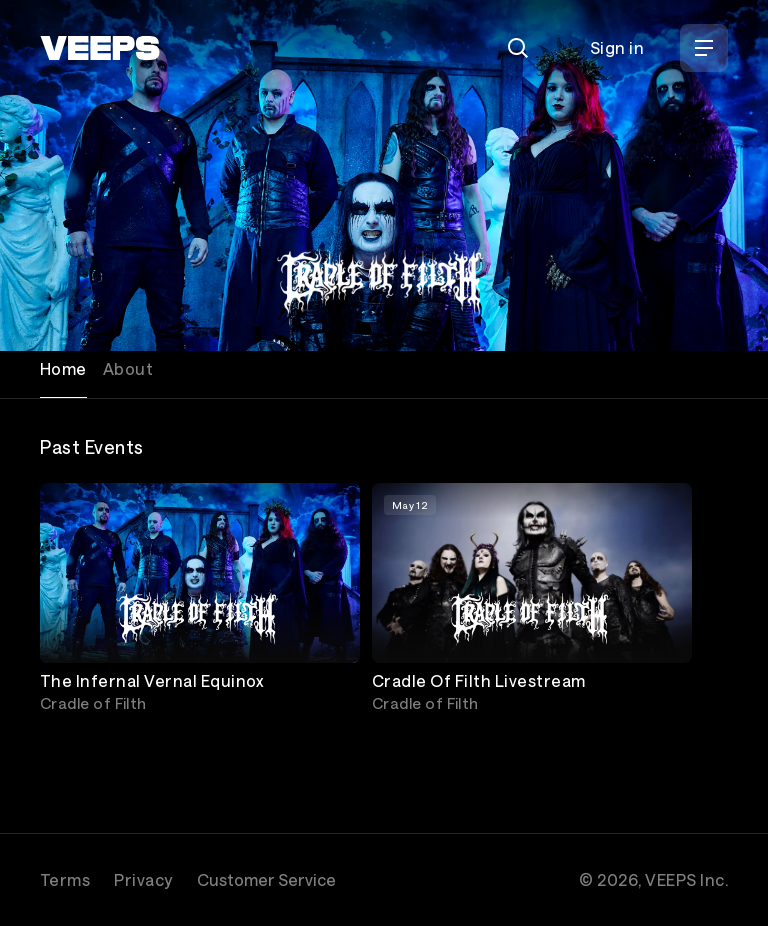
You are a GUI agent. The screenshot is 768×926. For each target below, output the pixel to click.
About (128, 368)
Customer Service (266, 879)
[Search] (518, 48)
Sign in (617, 47)
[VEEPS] (100, 48)
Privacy (143, 879)
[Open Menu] (704, 48)
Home (63, 368)
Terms (65, 879)
